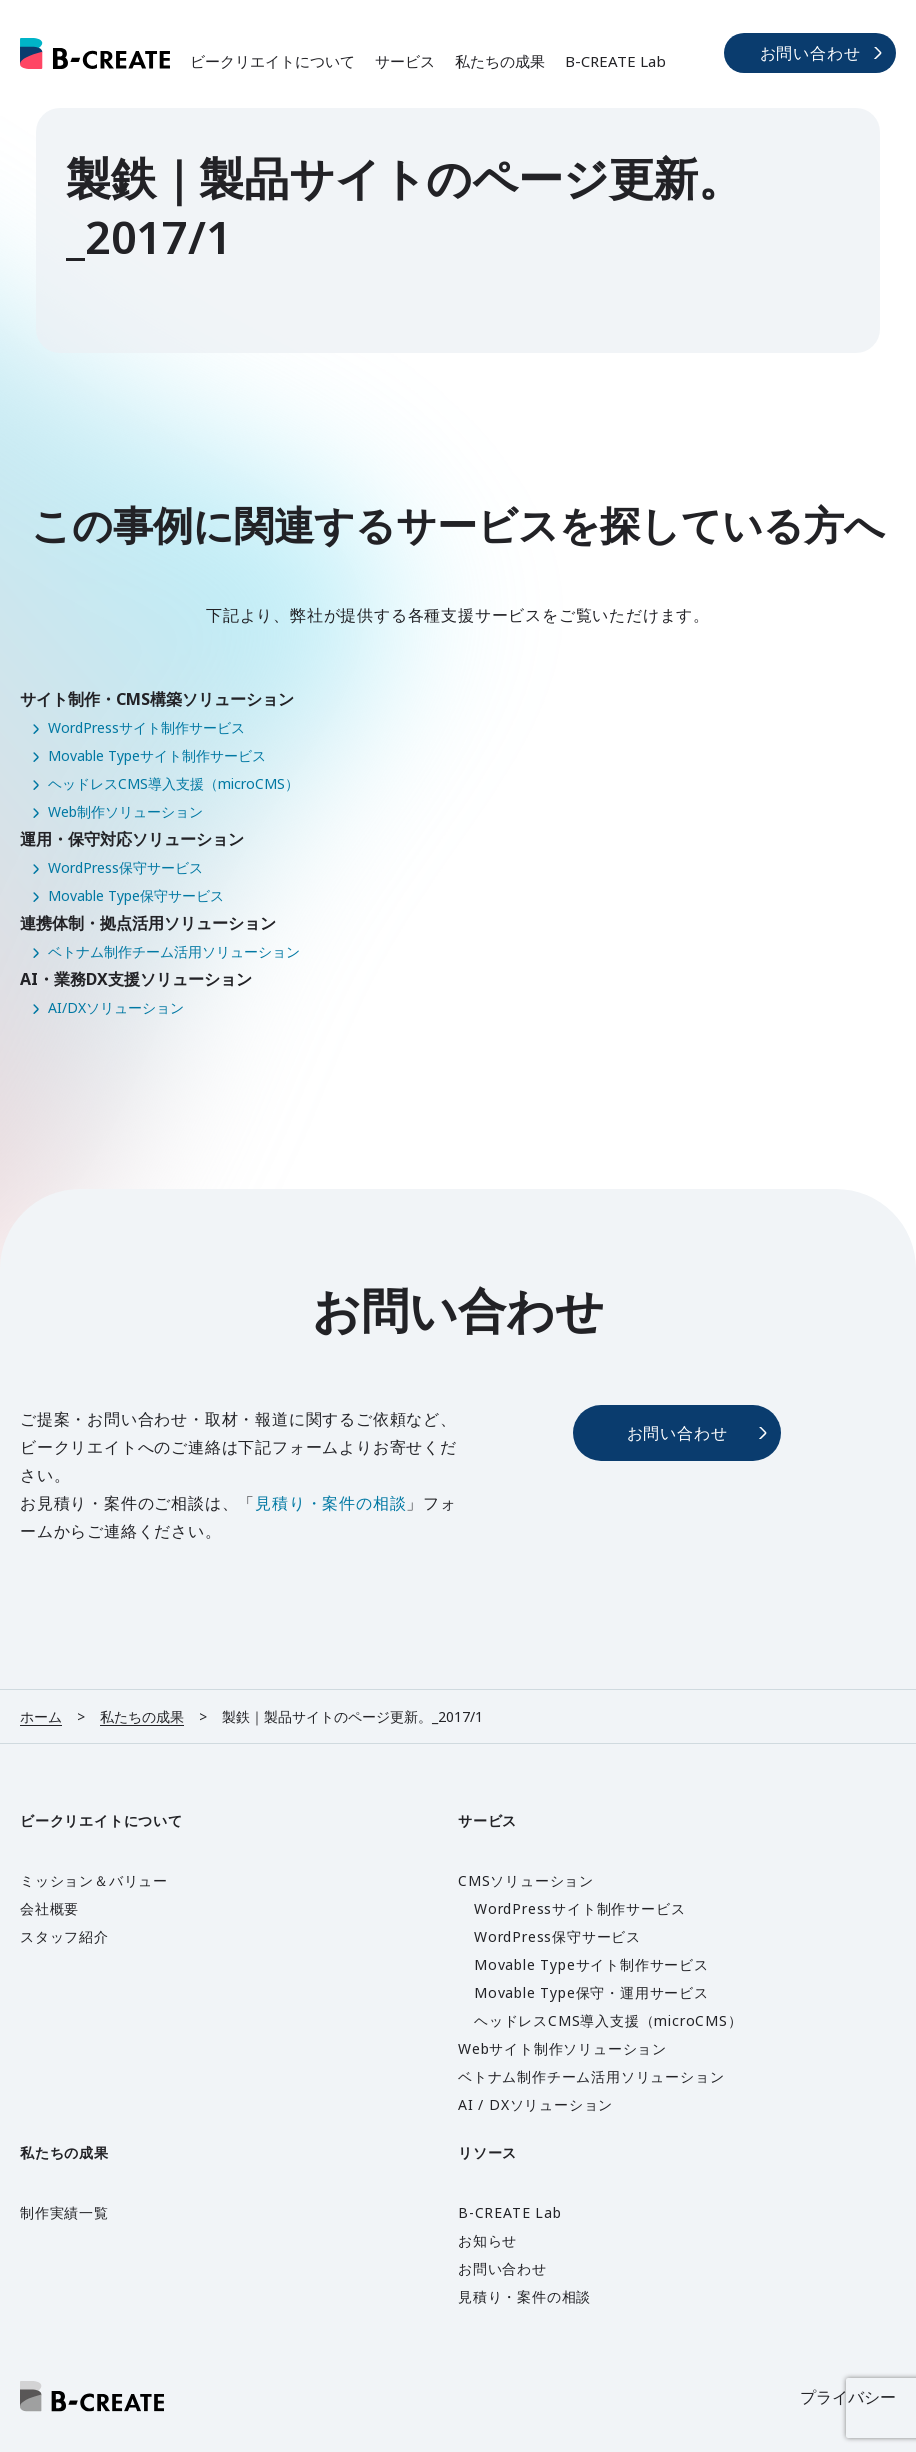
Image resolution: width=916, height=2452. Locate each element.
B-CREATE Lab (615, 61)
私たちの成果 (500, 61)
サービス (405, 61)
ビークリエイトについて (272, 61)
